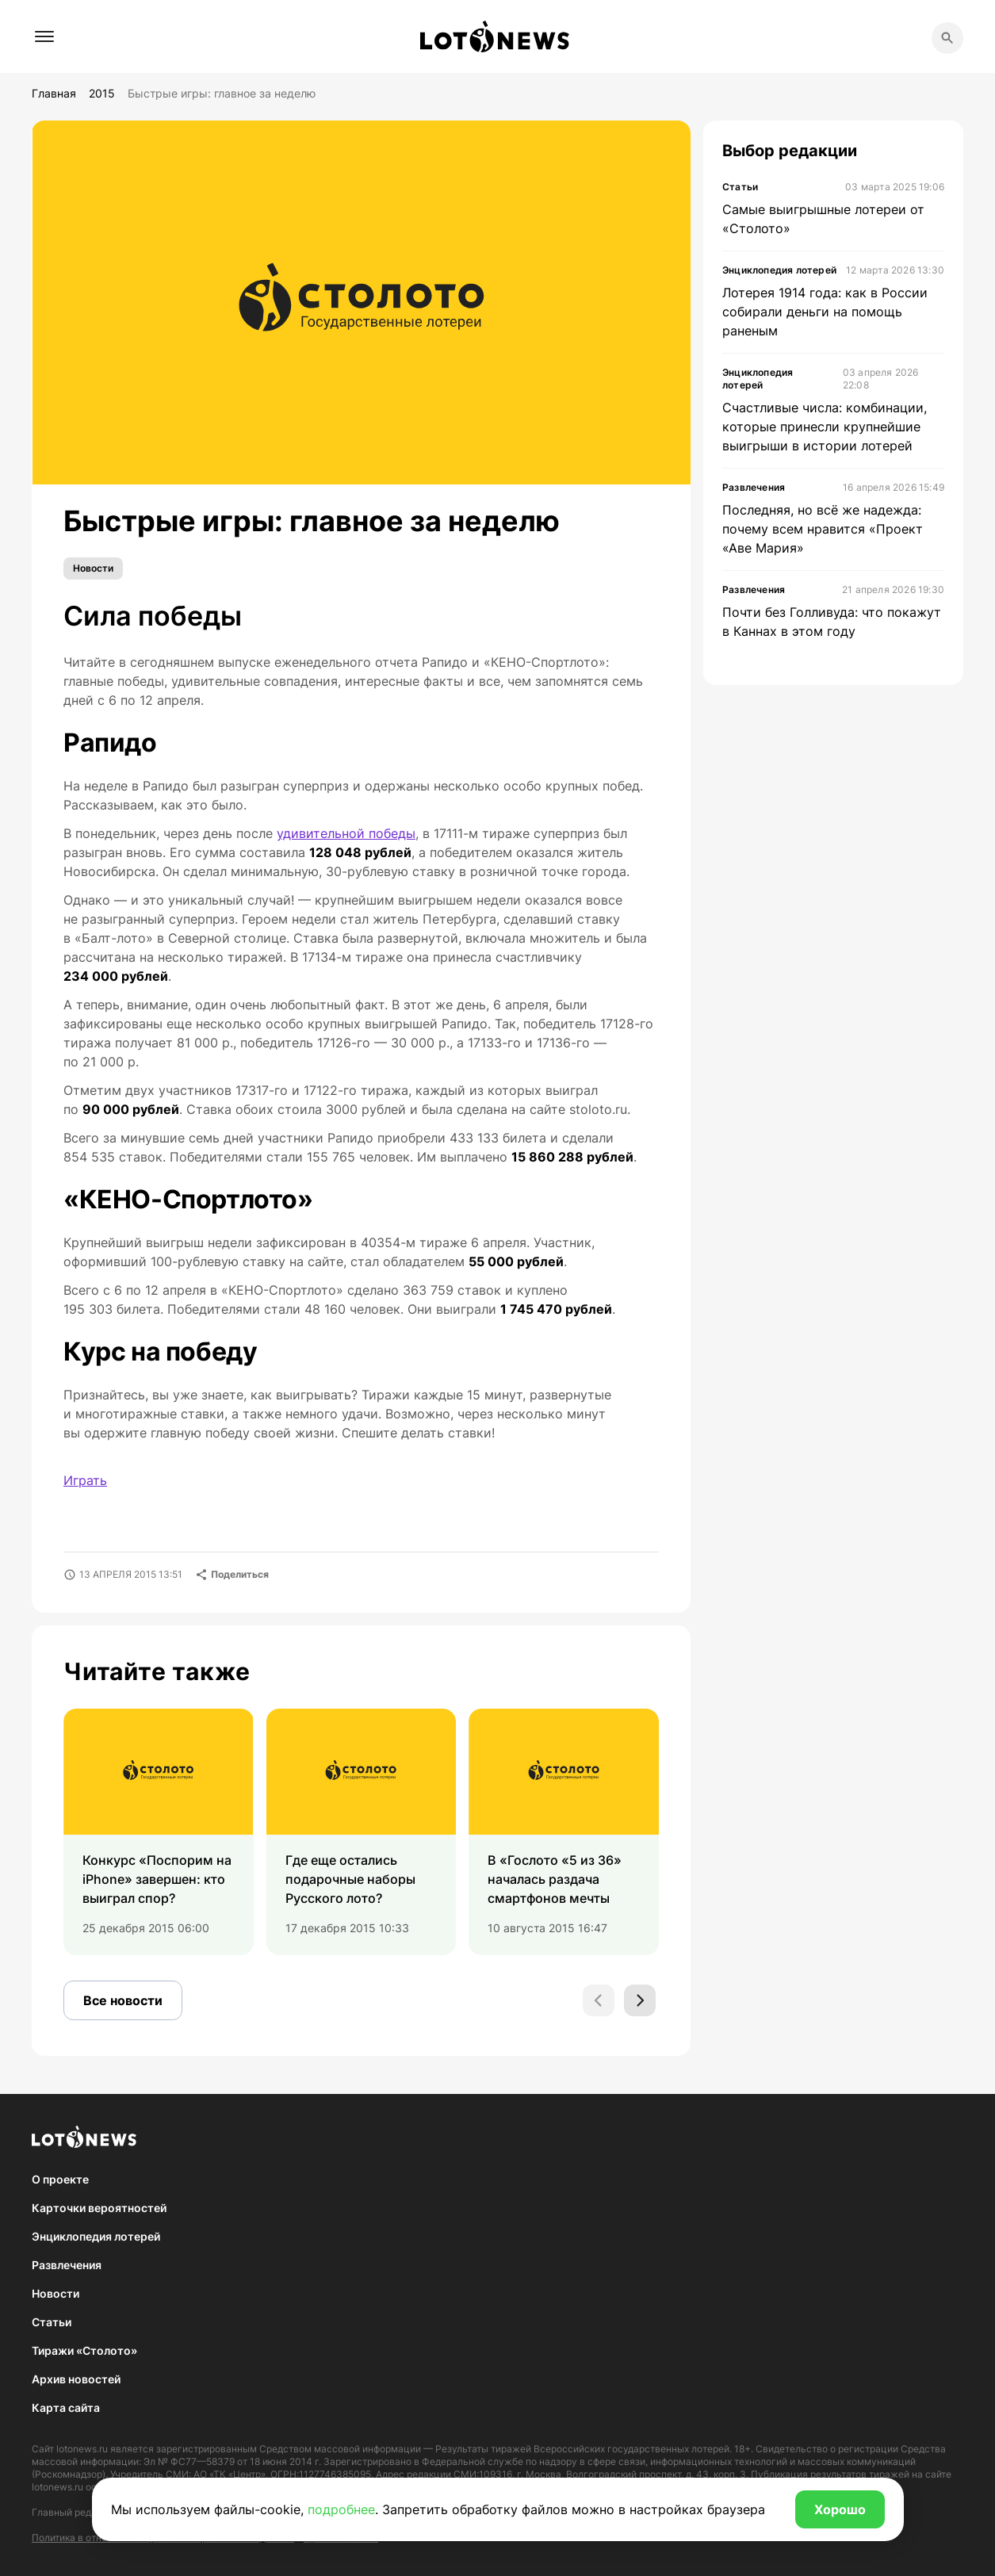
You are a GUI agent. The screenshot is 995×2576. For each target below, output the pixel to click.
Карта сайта (66, 2407)
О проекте (60, 2179)
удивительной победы (346, 833)
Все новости (123, 2000)
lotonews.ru (82, 2449)
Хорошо (840, 2509)
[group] (158, 1832)
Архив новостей (76, 2379)
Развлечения (66, 2265)
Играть (85, 1480)
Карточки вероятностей (99, 2207)
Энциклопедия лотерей (96, 2236)
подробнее (341, 2509)
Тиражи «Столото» (84, 2350)
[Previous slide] (598, 2000)
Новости (93, 568)
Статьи (51, 2322)
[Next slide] (640, 2000)
